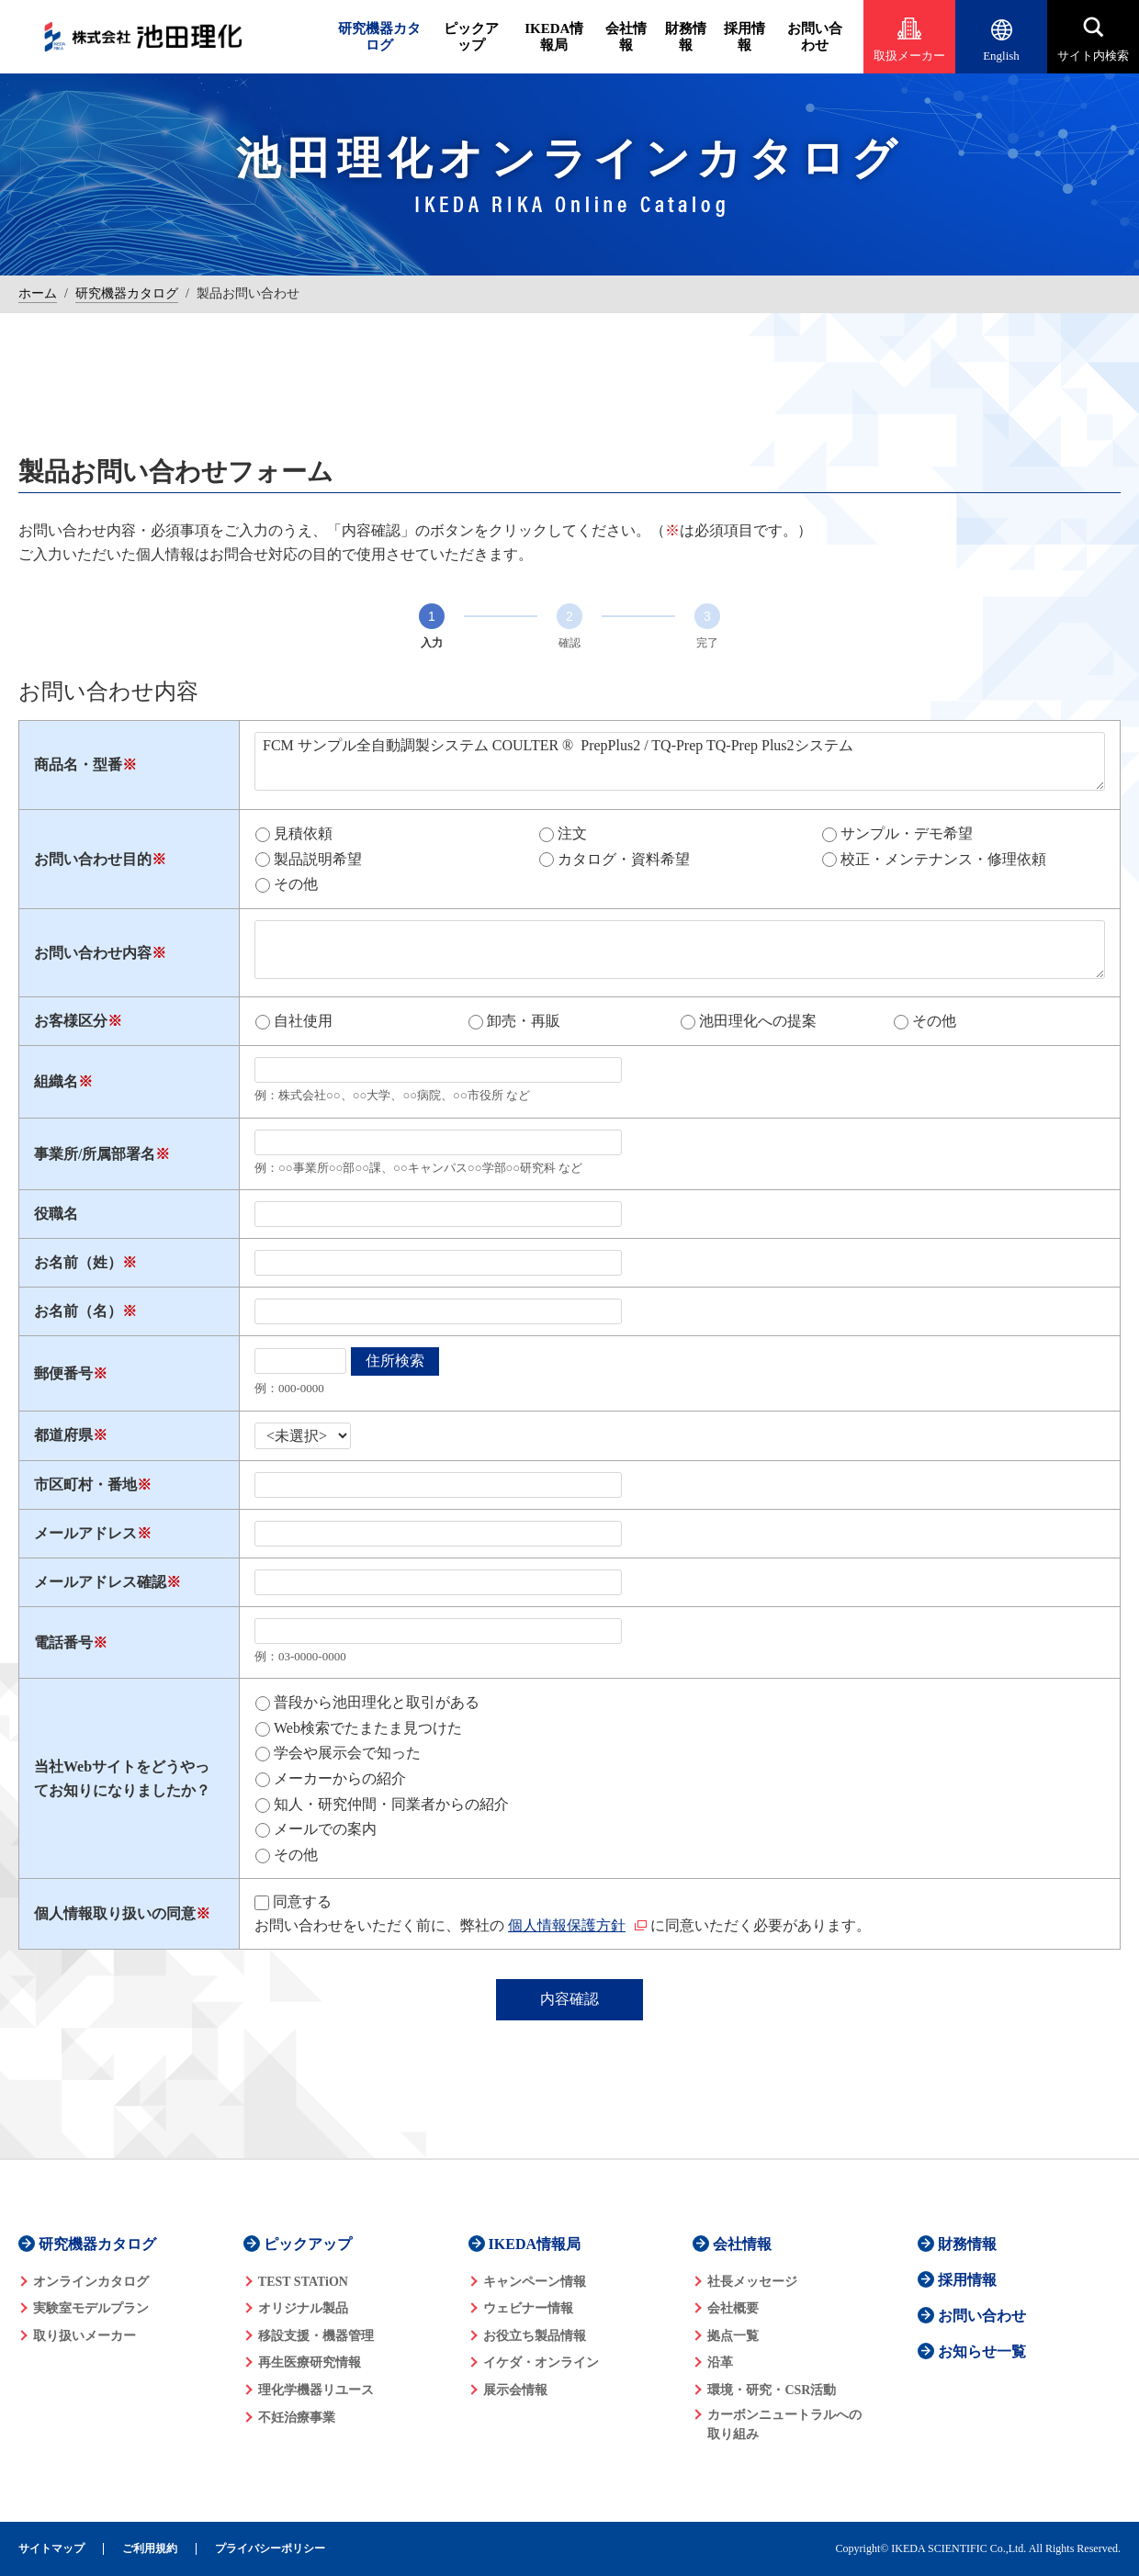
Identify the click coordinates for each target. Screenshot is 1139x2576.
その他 (296, 884)
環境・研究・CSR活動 (771, 2390)
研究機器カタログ (379, 36)
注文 (572, 833)
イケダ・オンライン (541, 2362)
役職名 (56, 1213)
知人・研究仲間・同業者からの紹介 (391, 1804)
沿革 (720, 2362)
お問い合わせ (814, 36)
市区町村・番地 (85, 1484)
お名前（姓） (78, 1262)
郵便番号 (63, 1373)
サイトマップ (51, 2549)
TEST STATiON (303, 2282)
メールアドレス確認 (100, 1582)
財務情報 (685, 36)
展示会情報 (515, 2390)
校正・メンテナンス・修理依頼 (943, 859)
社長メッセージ (752, 2282)
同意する (302, 1901)
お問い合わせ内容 (93, 953)
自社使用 (303, 1021)
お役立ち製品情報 (534, 2336)
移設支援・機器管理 (316, 2336)
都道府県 (63, 1435)
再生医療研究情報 (309, 2362)
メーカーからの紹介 (340, 1778)
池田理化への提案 (758, 1021)
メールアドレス (85, 1533)
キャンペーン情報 (534, 2282)
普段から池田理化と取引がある (376, 1702)
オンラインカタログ (91, 2282)
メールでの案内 (325, 1829)
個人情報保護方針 (567, 1925)
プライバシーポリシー (270, 2549)
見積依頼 (303, 833)
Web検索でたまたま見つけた (368, 1728)
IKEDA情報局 (553, 36)
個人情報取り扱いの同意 (115, 1913)
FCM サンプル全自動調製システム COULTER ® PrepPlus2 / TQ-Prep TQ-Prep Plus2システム (679, 761)
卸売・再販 (523, 1021)
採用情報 (744, 36)
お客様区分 (70, 1021)
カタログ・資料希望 (624, 859)
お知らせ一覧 (982, 2351)
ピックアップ (471, 36)
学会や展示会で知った (347, 1752)
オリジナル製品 (303, 2308)
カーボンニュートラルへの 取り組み (784, 2424)
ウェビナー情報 (528, 2308)
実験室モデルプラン (91, 2308)
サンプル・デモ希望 (906, 833)
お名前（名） (78, 1311)
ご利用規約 (149, 2549)
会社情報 (626, 36)
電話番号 (63, 1642)
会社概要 (733, 2308)
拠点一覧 (733, 2336)
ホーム (37, 293)
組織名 (56, 1081)
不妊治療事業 (296, 2417)
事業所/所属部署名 (94, 1154)
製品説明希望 (318, 859)
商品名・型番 (78, 764)
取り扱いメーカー (84, 2336)
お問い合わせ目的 (93, 859)
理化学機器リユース (316, 2390)
